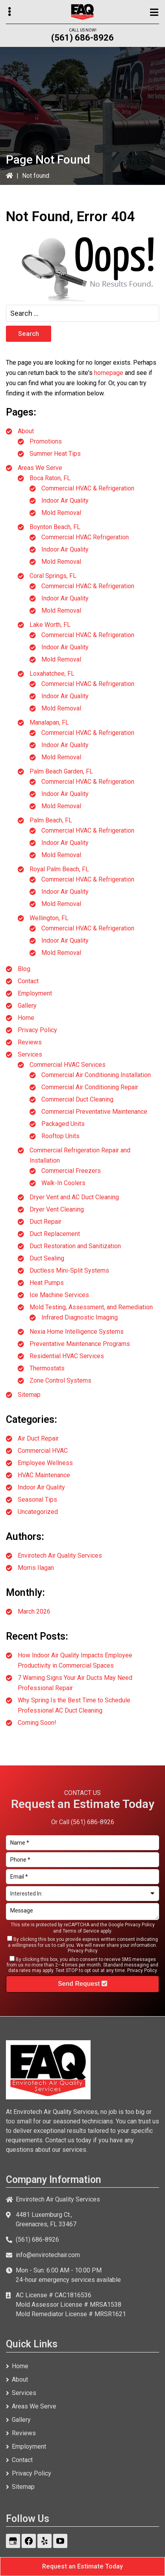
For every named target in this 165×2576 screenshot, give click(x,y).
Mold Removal (61, 512)
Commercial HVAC (43, 1450)
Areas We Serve (40, 468)
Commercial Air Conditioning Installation (96, 1075)
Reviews (30, 1042)
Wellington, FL (49, 918)
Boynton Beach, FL (55, 527)
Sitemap (29, 1394)
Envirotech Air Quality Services (60, 1555)
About (26, 431)
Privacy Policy (37, 1030)
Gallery (27, 1005)
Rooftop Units (60, 1136)
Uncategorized (38, 1511)
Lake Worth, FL (50, 624)
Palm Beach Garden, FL (61, 771)
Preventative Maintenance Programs (80, 1344)
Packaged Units (63, 1124)
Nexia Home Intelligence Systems (77, 1331)
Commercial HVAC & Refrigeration (87, 488)
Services (30, 1054)
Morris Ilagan (36, 1567)
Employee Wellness (45, 1463)
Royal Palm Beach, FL (59, 869)
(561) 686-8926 (82, 38)
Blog (24, 969)
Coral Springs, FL (53, 576)
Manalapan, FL (49, 722)
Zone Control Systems (60, 1380)
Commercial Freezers (71, 1170)
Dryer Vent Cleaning (57, 1209)
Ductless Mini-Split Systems (69, 1270)
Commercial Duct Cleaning (77, 1099)
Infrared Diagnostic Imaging (79, 1317)
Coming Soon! (37, 1722)
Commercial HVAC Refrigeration (85, 537)
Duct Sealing (47, 1258)
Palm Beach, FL (51, 820)
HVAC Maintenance (44, 1475)
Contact (28, 981)
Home (26, 1017)
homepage (108, 373)
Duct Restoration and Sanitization (75, 1246)
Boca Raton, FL (50, 478)
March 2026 (34, 1611)
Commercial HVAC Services (68, 1064)
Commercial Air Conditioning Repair (89, 1087)
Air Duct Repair (38, 1438)
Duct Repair (45, 1221)
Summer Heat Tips (55, 453)
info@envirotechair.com (48, 2255)
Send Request (82, 1983)
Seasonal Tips (37, 1499)
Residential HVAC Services (67, 1356)
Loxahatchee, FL (52, 673)
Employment (35, 993)
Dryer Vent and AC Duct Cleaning (74, 1197)
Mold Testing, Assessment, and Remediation (91, 1307)
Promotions (46, 441)
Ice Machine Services (59, 1295)
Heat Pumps (47, 1282)
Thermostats (47, 1368)
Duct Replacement (55, 1234)
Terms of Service (81, 1931)
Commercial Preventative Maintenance (94, 1111)
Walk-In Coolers (63, 1183)
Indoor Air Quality (65, 500)
